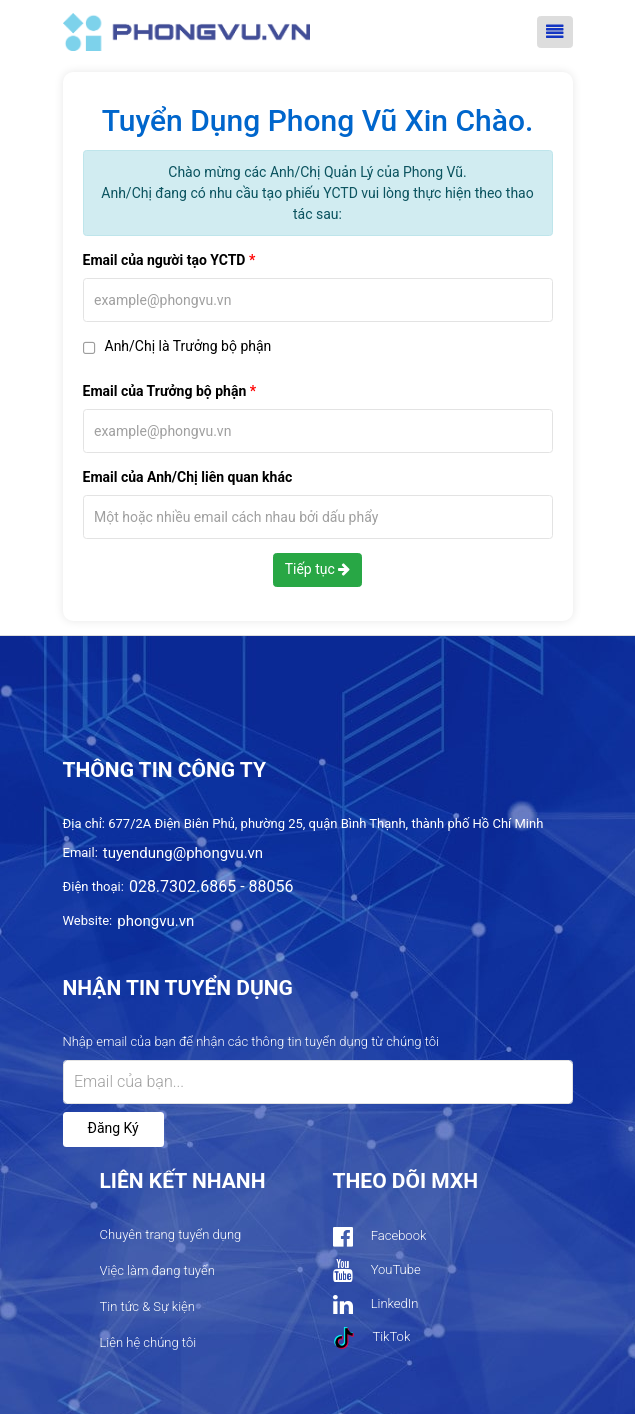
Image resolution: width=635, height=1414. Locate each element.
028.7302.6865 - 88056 (211, 886)
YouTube (377, 1270)
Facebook (380, 1236)
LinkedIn (376, 1304)
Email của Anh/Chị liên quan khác (188, 477)
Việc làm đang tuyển (157, 1270)
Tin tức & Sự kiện (147, 1306)
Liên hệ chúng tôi (148, 1342)
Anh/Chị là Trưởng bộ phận (188, 346)
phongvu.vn (155, 921)
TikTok (372, 1338)
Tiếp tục (318, 569)
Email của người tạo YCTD (164, 260)
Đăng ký (113, 1128)
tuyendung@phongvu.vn (183, 853)
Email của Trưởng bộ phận (165, 391)
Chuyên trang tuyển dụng (171, 1234)
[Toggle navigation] (555, 32)
